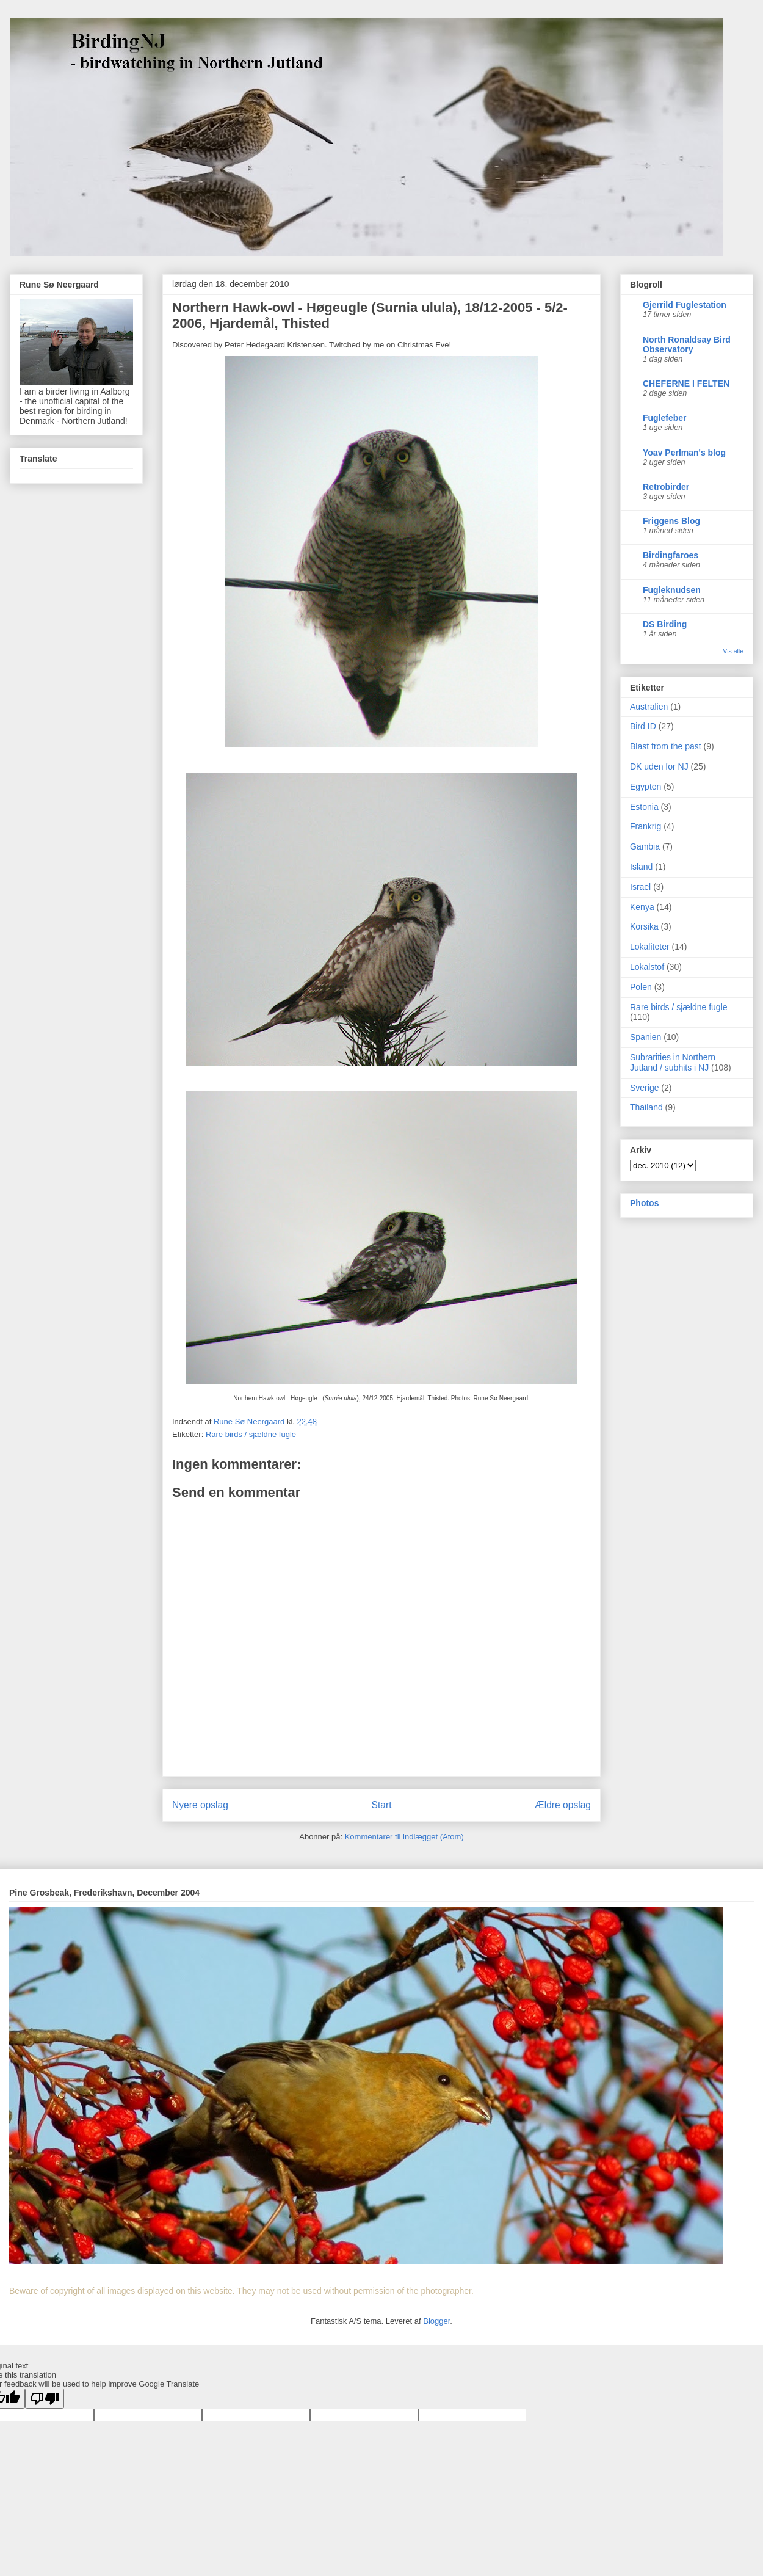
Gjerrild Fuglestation (684, 305)
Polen (641, 987)
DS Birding (665, 624)
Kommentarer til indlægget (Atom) (404, 1836)
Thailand (646, 1107)
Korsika (644, 926)
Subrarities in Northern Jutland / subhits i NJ (672, 1062)
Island (641, 866)
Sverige (644, 1088)
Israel (640, 887)
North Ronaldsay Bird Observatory (687, 344)
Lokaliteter (650, 946)
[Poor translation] (44, 2399)
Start (382, 1805)
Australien (649, 706)
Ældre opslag (563, 1805)
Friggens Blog (671, 521)
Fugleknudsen (672, 590)
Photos (644, 1203)
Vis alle (733, 651)
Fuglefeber (665, 418)
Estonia (644, 807)
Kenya (642, 907)
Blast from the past (665, 746)
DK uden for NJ (659, 766)
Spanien (645, 1037)
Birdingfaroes (670, 555)
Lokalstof (647, 967)
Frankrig (645, 826)
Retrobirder (666, 487)
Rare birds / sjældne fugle (251, 1434)
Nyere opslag (200, 1805)
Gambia (645, 846)
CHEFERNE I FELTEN (686, 383)
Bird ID (643, 726)
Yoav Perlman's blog (684, 452)
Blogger (436, 2321)
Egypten (645, 786)
